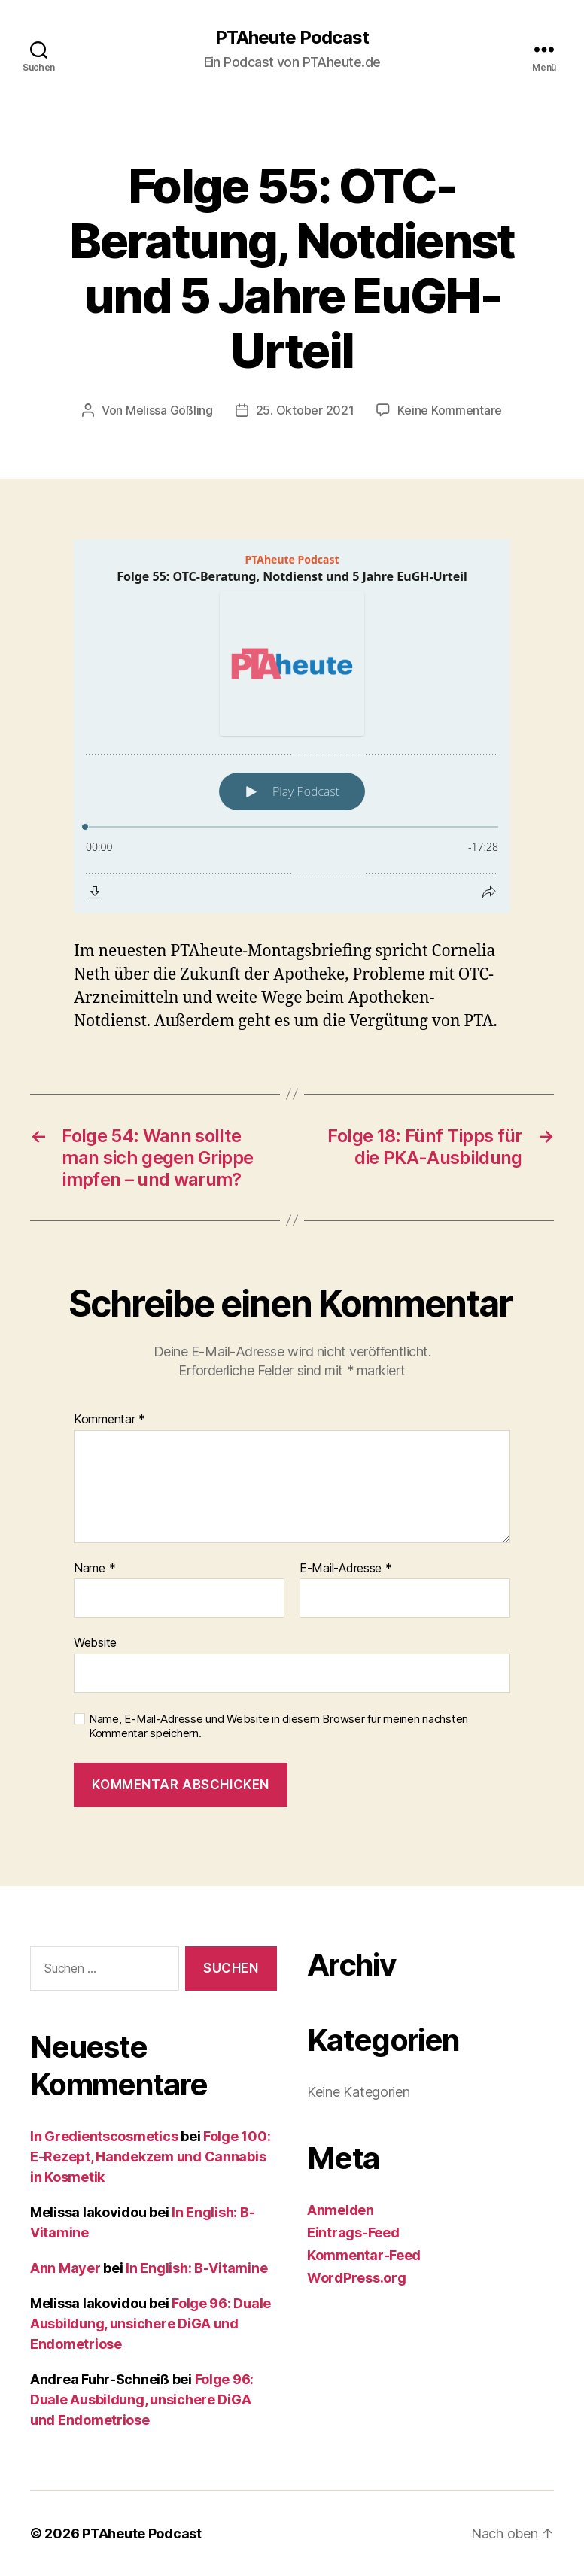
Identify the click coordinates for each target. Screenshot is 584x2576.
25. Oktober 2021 (305, 410)
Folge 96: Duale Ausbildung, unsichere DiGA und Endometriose (150, 2323)
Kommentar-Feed (364, 2255)
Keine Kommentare (449, 410)
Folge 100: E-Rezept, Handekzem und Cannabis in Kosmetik (150, 2156)
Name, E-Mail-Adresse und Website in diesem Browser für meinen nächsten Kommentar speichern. (278, 1726)
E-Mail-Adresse (346, 1568)
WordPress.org (356, 2278)
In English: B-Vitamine (196, 2268)
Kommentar (109, 1419)
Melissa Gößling (169, 410)
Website (95, 1642)
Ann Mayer (65, 2268)
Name (94, 1568)
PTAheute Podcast (291, 38)
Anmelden (340, 2210)
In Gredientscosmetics (104, 2136)
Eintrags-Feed (353, 2232)
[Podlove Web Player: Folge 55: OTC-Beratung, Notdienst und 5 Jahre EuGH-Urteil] (292, 726)
